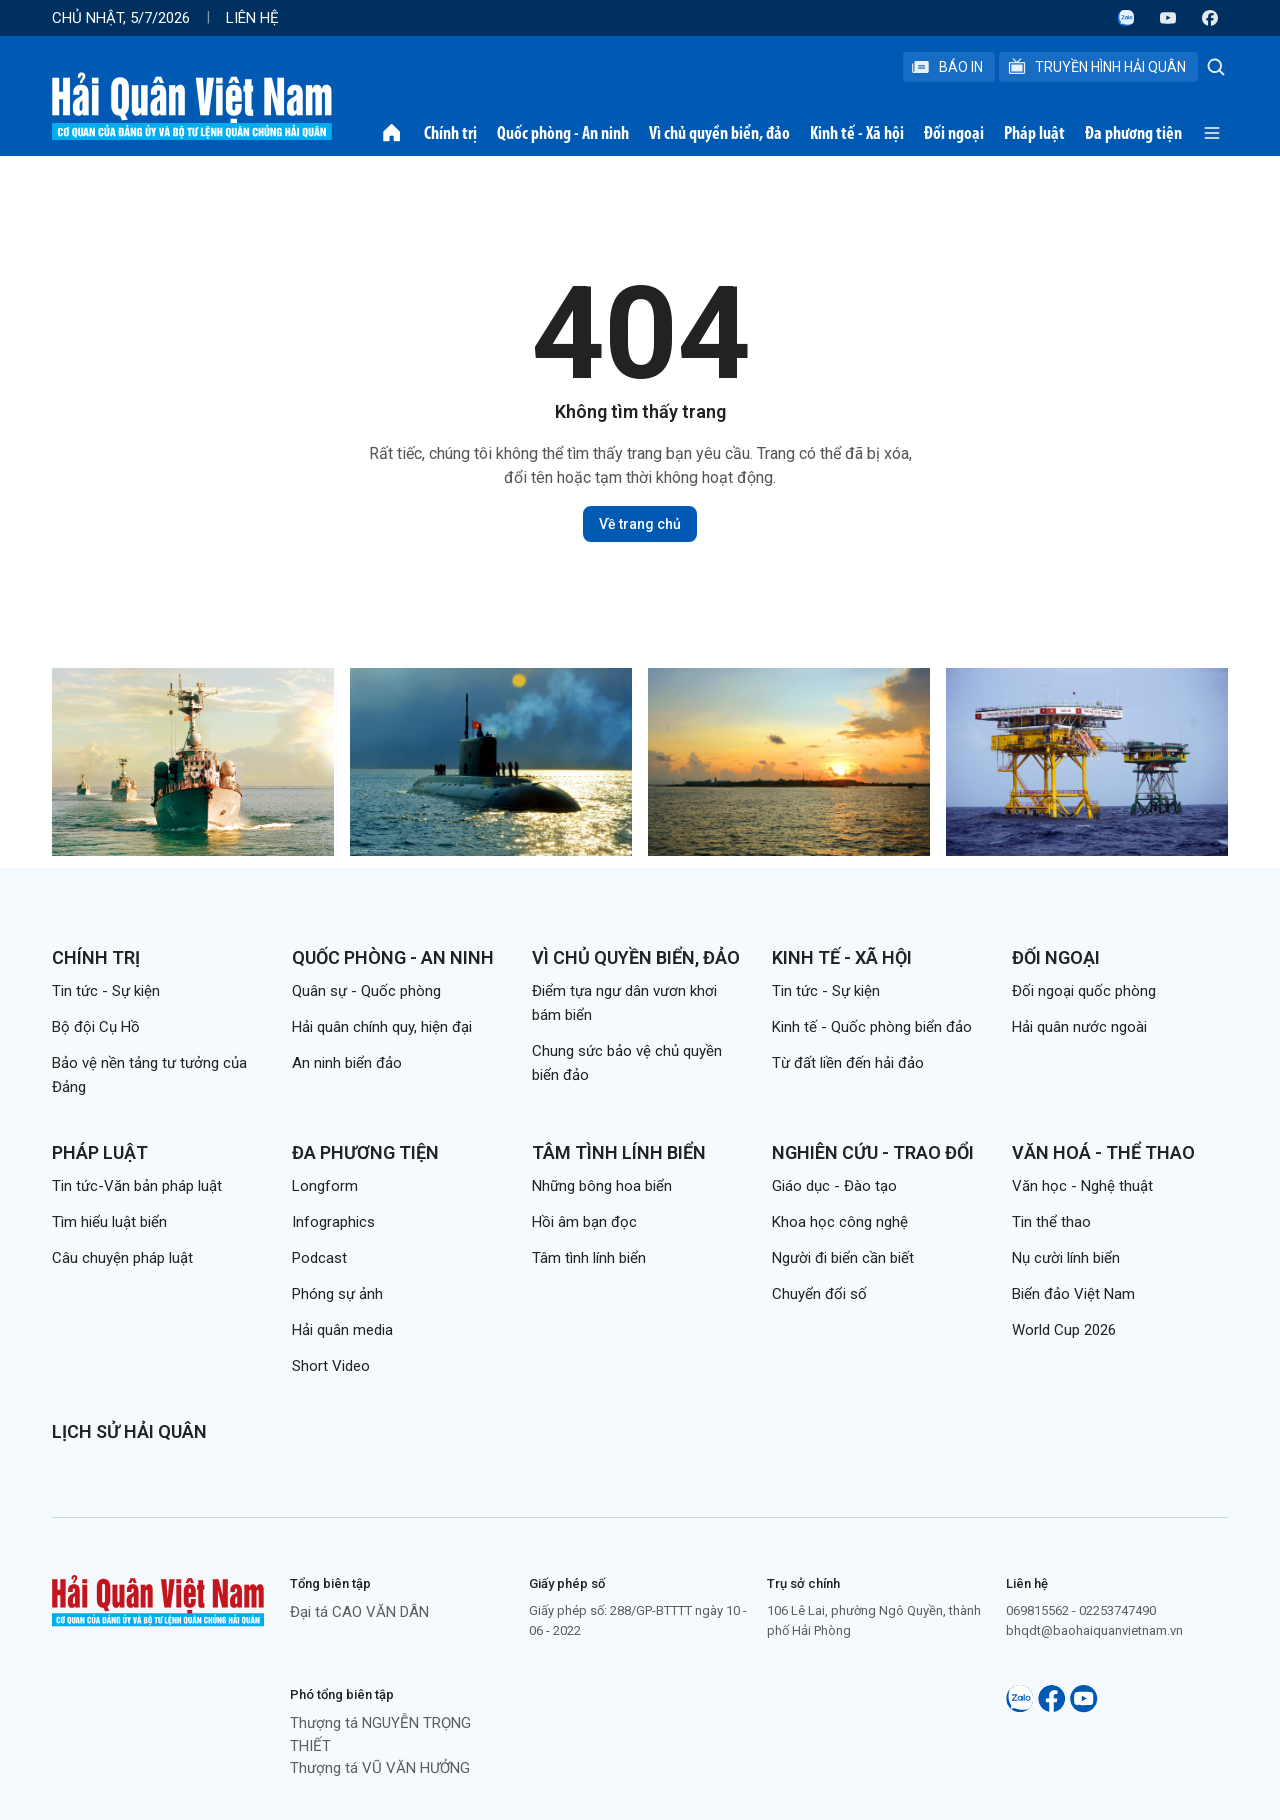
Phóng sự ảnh (337, 1294)
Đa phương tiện (1133, 133)
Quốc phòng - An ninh (563, 133)
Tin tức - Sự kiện (106, 991)
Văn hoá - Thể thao (1103, 1152)
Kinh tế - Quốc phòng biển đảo (872, 1027)
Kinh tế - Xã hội (857, 133)
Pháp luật (1034, 133)
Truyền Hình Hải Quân (1096, 67)
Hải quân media (342, 1330)
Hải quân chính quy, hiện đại (382, 1027)
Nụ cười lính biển (1066, 1258)
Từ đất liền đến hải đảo (848, 1063)
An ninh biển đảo (347, 1063)
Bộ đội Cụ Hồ (96, 1027)
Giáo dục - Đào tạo (834, 1186)
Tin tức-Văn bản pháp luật (137, 1186)
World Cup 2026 (1064, 1330)
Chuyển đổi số (819, 1294)
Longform (325, 1186)
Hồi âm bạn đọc (584, 1222)
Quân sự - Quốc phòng (366, 991)
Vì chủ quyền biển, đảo (719, 133)
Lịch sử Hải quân (129, 1431)
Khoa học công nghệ (840, 1222)
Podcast (319, 1258)
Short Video (331, 1366)
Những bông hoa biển (602, 1186)
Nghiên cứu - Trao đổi (873, 1152)
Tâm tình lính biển (619, 1152)
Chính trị (450, 133)
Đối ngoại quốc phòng (1084, 991)
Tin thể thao (1051, 1222)
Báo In (947, 67)
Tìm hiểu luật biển (109, 1222)
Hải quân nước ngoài (1079, 1027)
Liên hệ (252, 18)
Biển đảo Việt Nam (1073, 1294)
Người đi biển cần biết (843, 1258)
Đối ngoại (954, 133)
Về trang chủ (640, 524)
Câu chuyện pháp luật (122, 1258)
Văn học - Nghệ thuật (1082, 1186)
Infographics (333, 1222)
